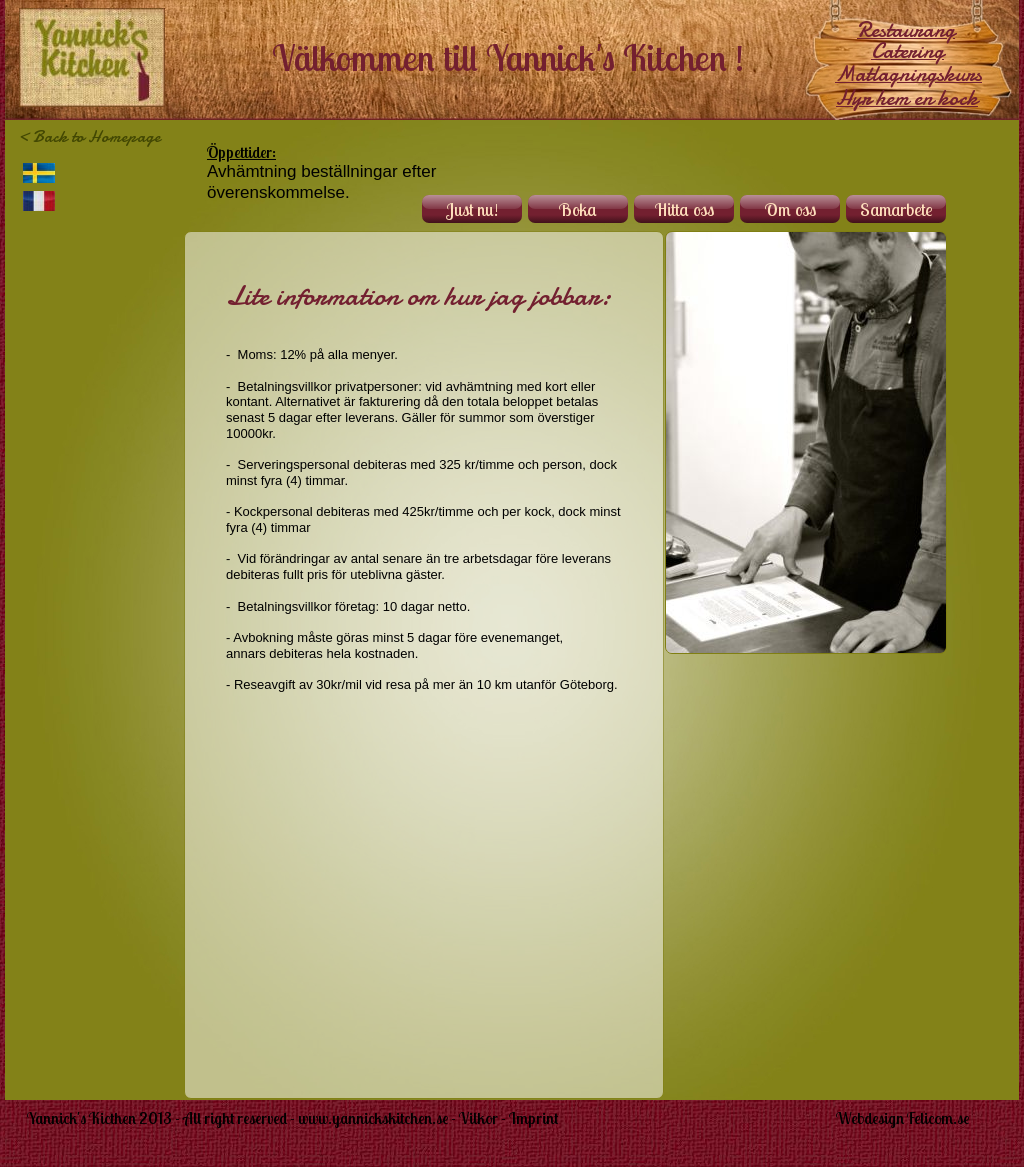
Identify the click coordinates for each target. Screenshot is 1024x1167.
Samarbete (896, 209)
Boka (578, 209)
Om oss (790, 209)
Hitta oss (684, 209)
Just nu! (472, 209)
